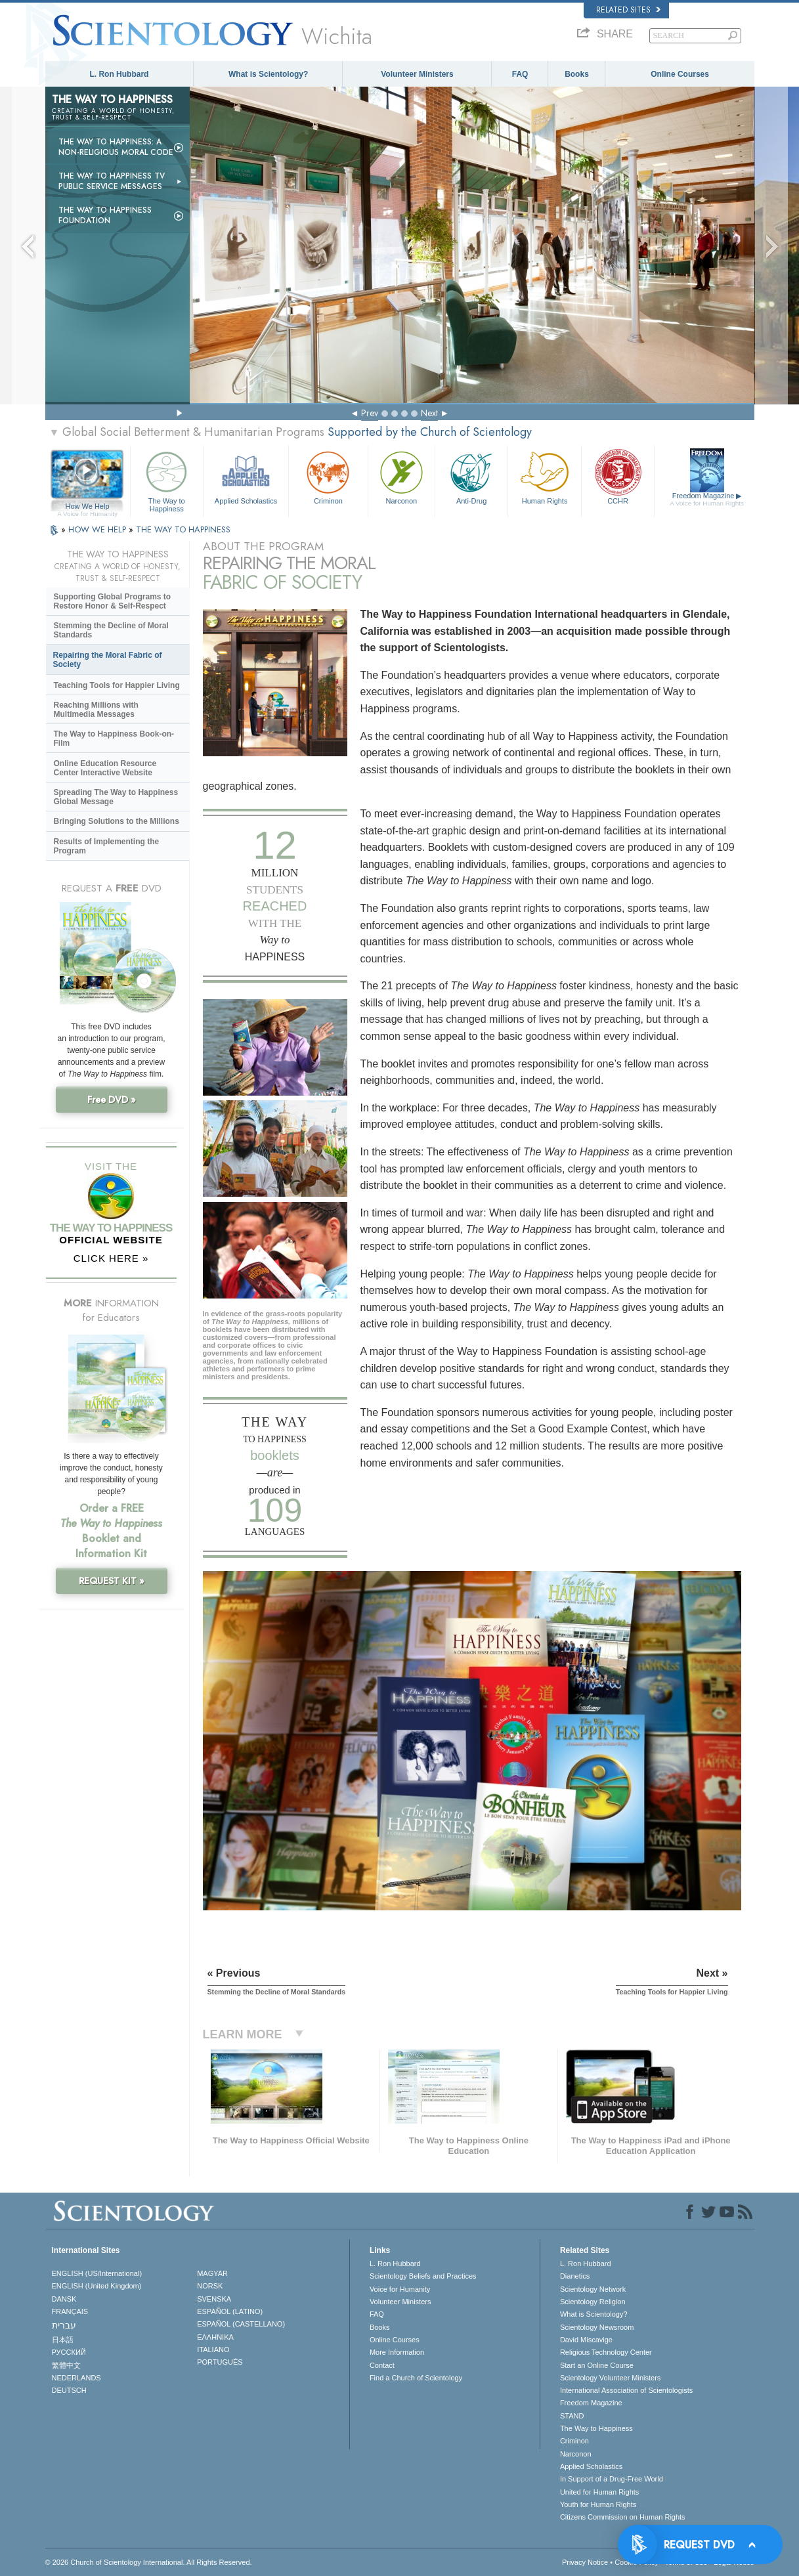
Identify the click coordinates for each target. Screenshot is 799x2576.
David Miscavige (586, 2340)
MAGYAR (212, 2273)
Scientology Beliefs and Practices (423, 2276)
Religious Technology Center (606, 2352)
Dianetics (575, 2276)
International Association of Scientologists (626, 2390)
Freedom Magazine (706, 499)
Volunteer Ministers (417, 74)
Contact (382, 2365)
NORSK (210, 2286)
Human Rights (544, 476)
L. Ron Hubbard (118, 74)
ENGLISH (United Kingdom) (97, 2286)
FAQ (520, 74)
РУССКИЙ (69, 2352)
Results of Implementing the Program (107, 846)
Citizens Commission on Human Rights (622, 2517)
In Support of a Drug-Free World (611, 2479)
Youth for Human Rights (598, 2504)
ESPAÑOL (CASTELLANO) (241, 2324)
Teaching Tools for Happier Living (117, 685)
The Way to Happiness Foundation (105, 215)
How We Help (88, 506)
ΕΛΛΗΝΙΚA (215, 2337)
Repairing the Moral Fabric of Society (107, 660)
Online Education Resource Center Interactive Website (105, 768)
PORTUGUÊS (219, 2362)
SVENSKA (214, 2299)
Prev (369, 412)
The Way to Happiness (167, 479)
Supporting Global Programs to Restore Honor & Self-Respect (112, 601)
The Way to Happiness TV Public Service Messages (111, 181)
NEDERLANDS (76, 2378)
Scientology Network (593, 2289)
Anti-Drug (471, 476)
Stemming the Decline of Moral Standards (111, 630)
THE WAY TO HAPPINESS (183, 529)
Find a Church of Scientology (416, 2378)
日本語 (63, 2340)
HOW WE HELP (98, 529)
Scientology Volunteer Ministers (610, 2378)
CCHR (618, 476)
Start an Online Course (597, 2365)
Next (429, 412)
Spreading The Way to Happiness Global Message (116, 797)
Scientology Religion (593, 2302)
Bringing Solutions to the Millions (116, 821)
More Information (397, 2352)
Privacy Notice (585, 2562)
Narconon (401, 476)
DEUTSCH (69, 2390)
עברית (64, 2325)
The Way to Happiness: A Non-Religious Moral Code (115, 147)
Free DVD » (111, 1099)
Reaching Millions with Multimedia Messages (96, 709)
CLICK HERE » (111, 1258)
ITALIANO (213, 2349)
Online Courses (680, 74)
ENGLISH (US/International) (97, 2273)
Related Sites (628, 10)
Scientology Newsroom (597, 2327)
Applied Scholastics (246, 476)
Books (577, 74)
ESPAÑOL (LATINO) (230, 2311)
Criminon (328, 476)
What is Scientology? (268, 74)
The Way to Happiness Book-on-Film (114, 738)
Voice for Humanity (400, 2289)
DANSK (64, 2299)
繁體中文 (66, 2365)
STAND (572, 2416)
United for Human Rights (599, 2492)
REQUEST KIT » (111, 1580)
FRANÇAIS (70, 2311)
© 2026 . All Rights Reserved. (148, 2562)
